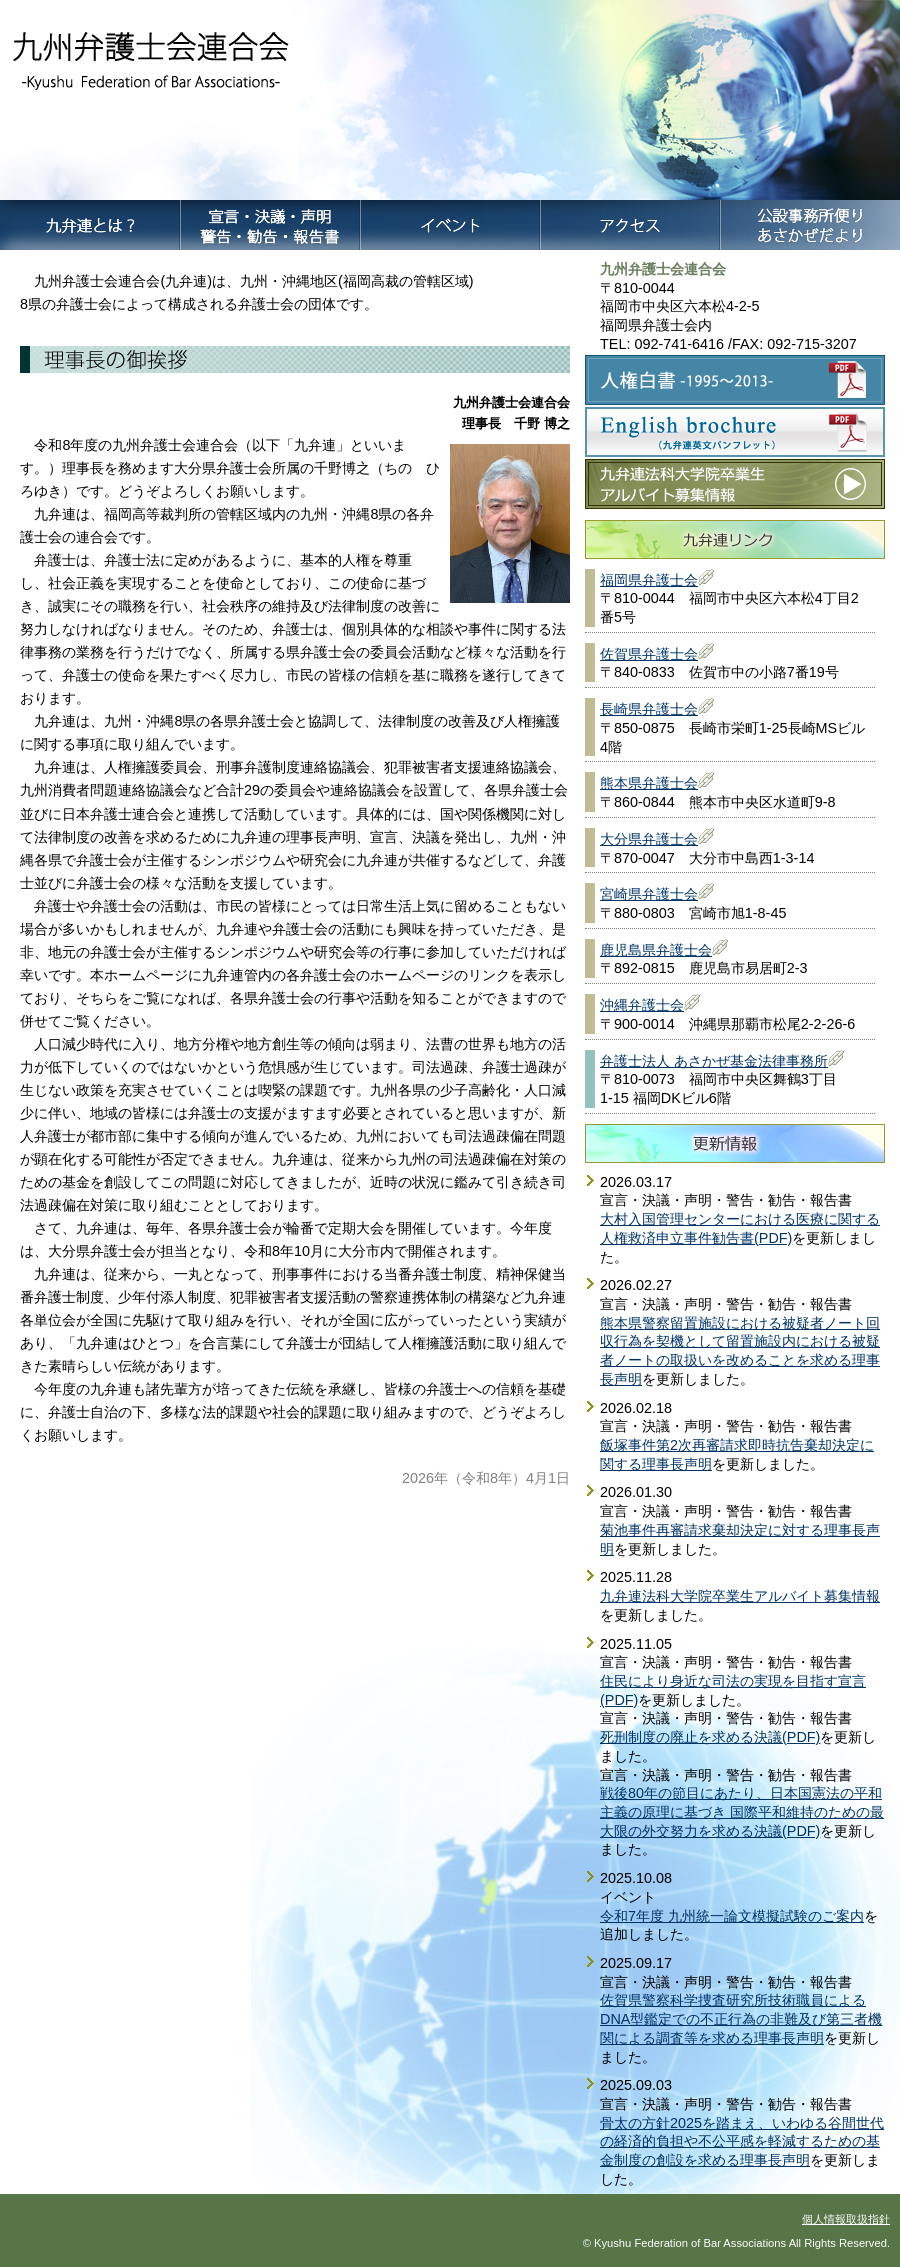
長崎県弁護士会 (649, 709)
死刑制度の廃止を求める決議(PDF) (710, 1737)
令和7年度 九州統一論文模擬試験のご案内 (732, 1916)
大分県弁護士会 (649, 839)
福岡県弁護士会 (649, 580)
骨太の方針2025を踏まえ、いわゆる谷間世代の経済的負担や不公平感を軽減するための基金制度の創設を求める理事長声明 (742, 2141)
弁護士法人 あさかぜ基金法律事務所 (714, 1061)
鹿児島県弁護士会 (656, 950)
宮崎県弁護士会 (649, 894)
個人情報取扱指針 (846, 2219)
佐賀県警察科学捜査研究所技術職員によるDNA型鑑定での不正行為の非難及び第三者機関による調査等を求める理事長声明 (741, 2018)
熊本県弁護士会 (649, 783)
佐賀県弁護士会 (649, 654)
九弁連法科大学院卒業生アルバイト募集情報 (740, 1596)
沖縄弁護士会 (642, 1005)
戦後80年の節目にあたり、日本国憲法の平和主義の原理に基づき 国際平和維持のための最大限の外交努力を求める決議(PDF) (742, 1811)
